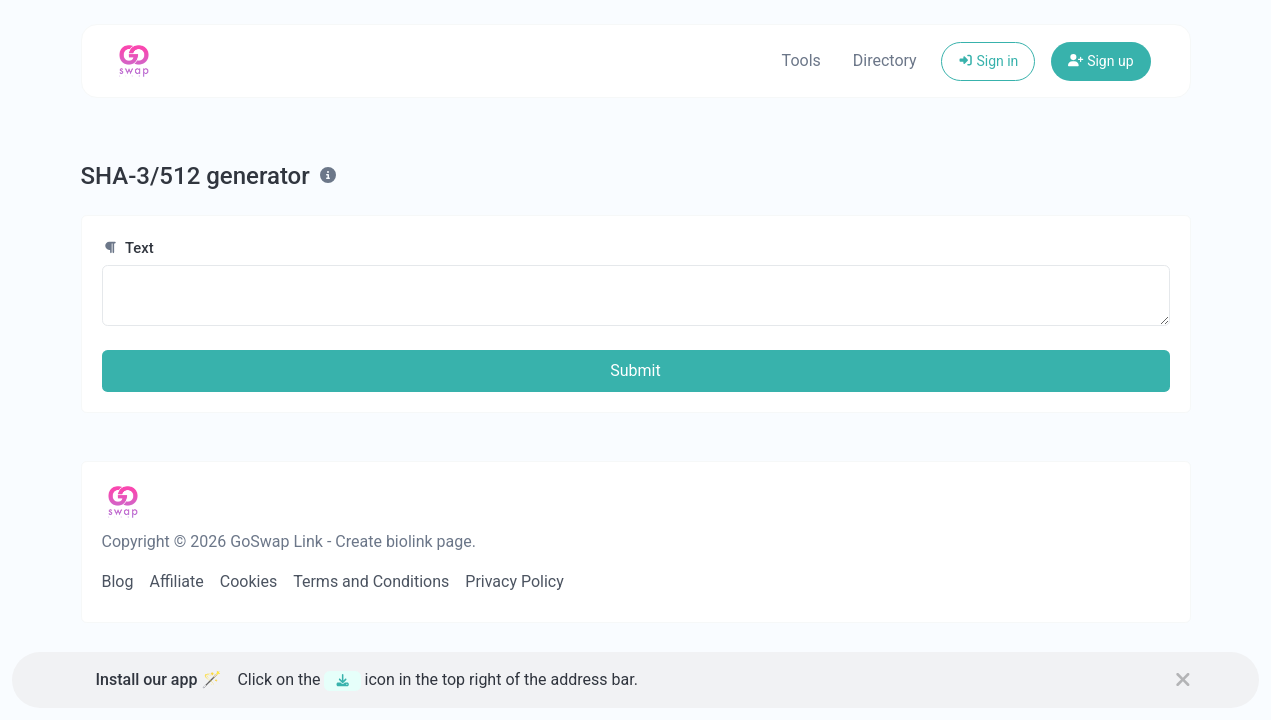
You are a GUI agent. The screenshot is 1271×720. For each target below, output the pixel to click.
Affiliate (176, 581)
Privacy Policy (514, 581)
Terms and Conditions (371, 581)
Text (128, 248)
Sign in (988, 61)
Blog (118, 581)
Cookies (248, 581)
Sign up (1100, 61)
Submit (635, 370)
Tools (801, 60)
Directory (885, 60)
